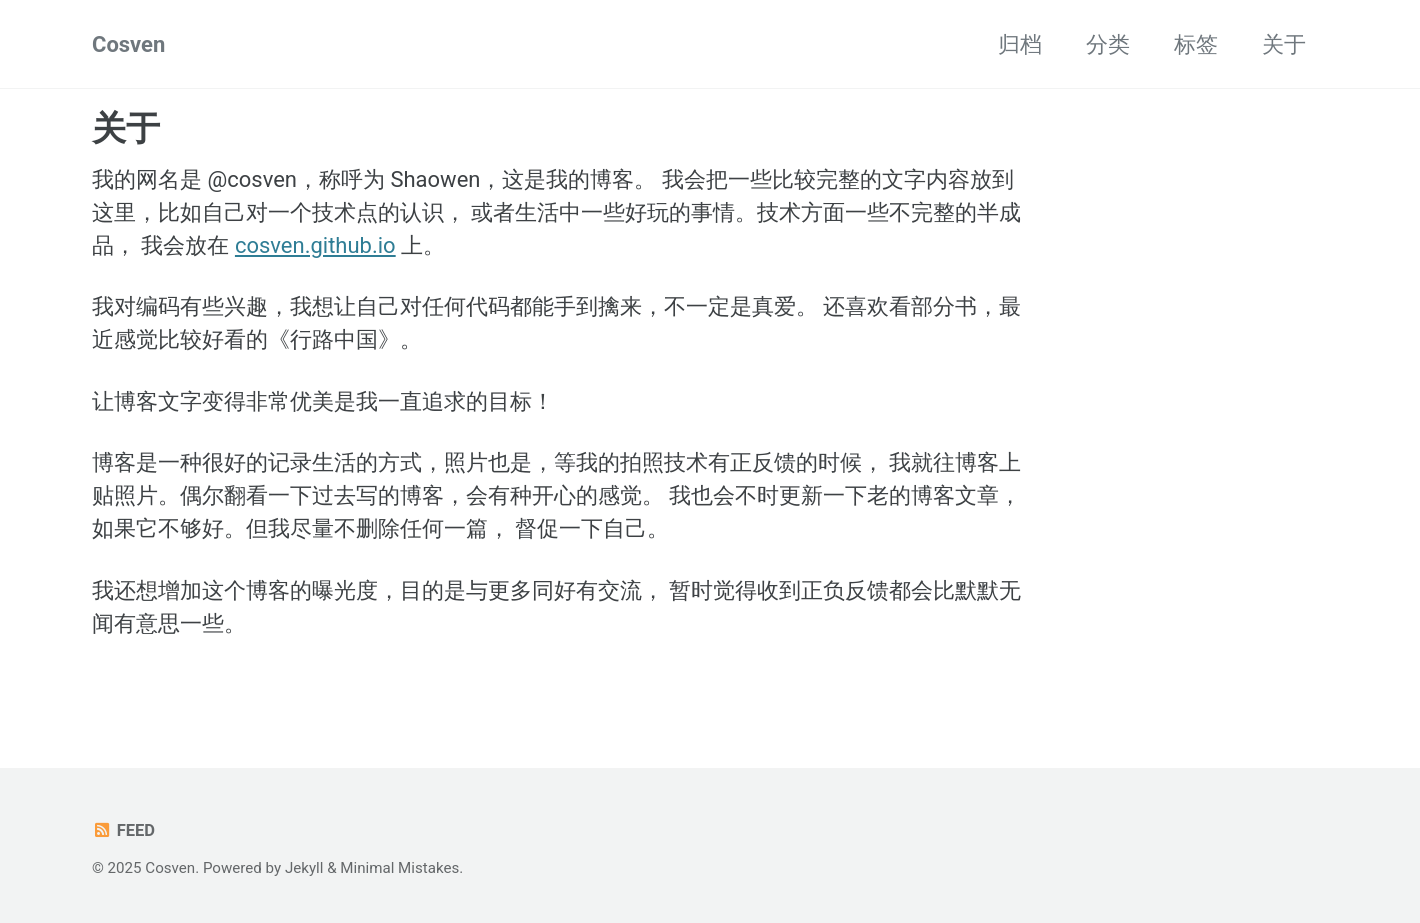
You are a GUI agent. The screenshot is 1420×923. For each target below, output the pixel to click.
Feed (123, 830)
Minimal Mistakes (399, 868)
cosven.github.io (315, 245)
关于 (1284, 44)
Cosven (128, 44)
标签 (1196, 44)
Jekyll (304, 868)
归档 (1020, 44)
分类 (1108, 44)
